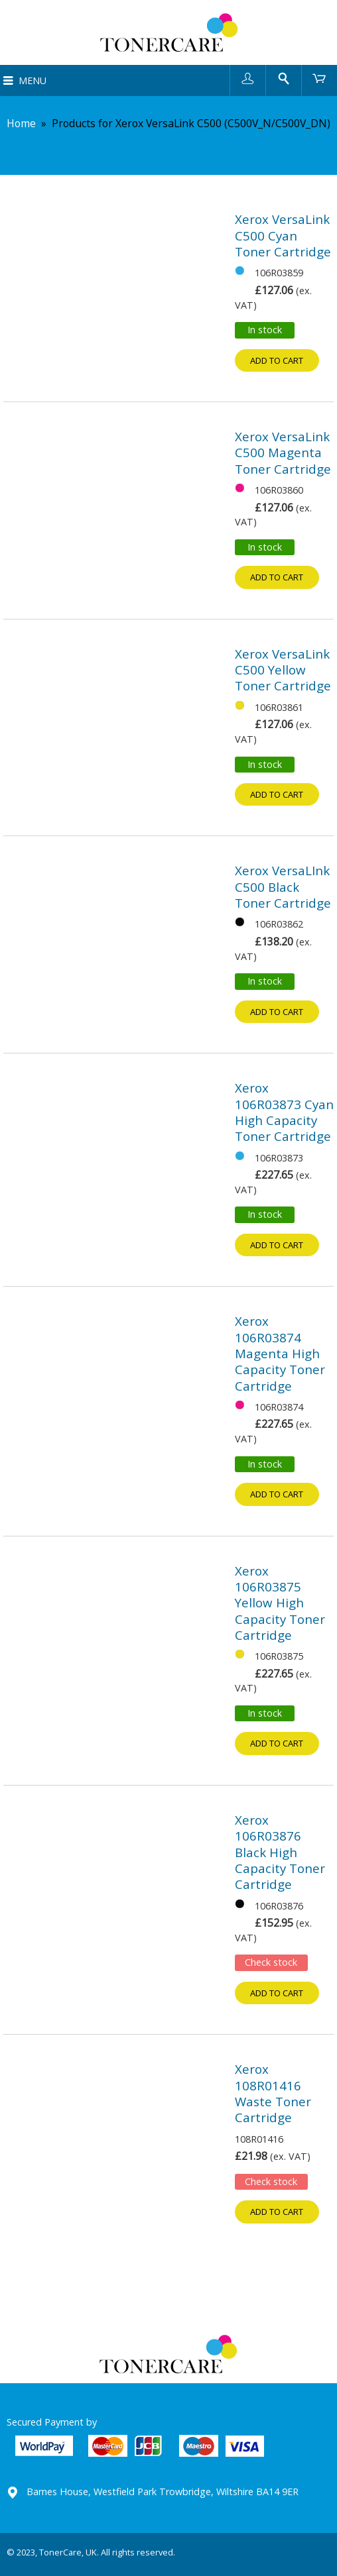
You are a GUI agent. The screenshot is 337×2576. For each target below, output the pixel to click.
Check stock (271, 1962)
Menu (32, 80)
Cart (319, 78)
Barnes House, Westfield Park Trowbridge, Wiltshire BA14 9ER (163, 2491)
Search (283, 78)
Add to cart (276, 360)
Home (21, 123)
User (247, 78)
